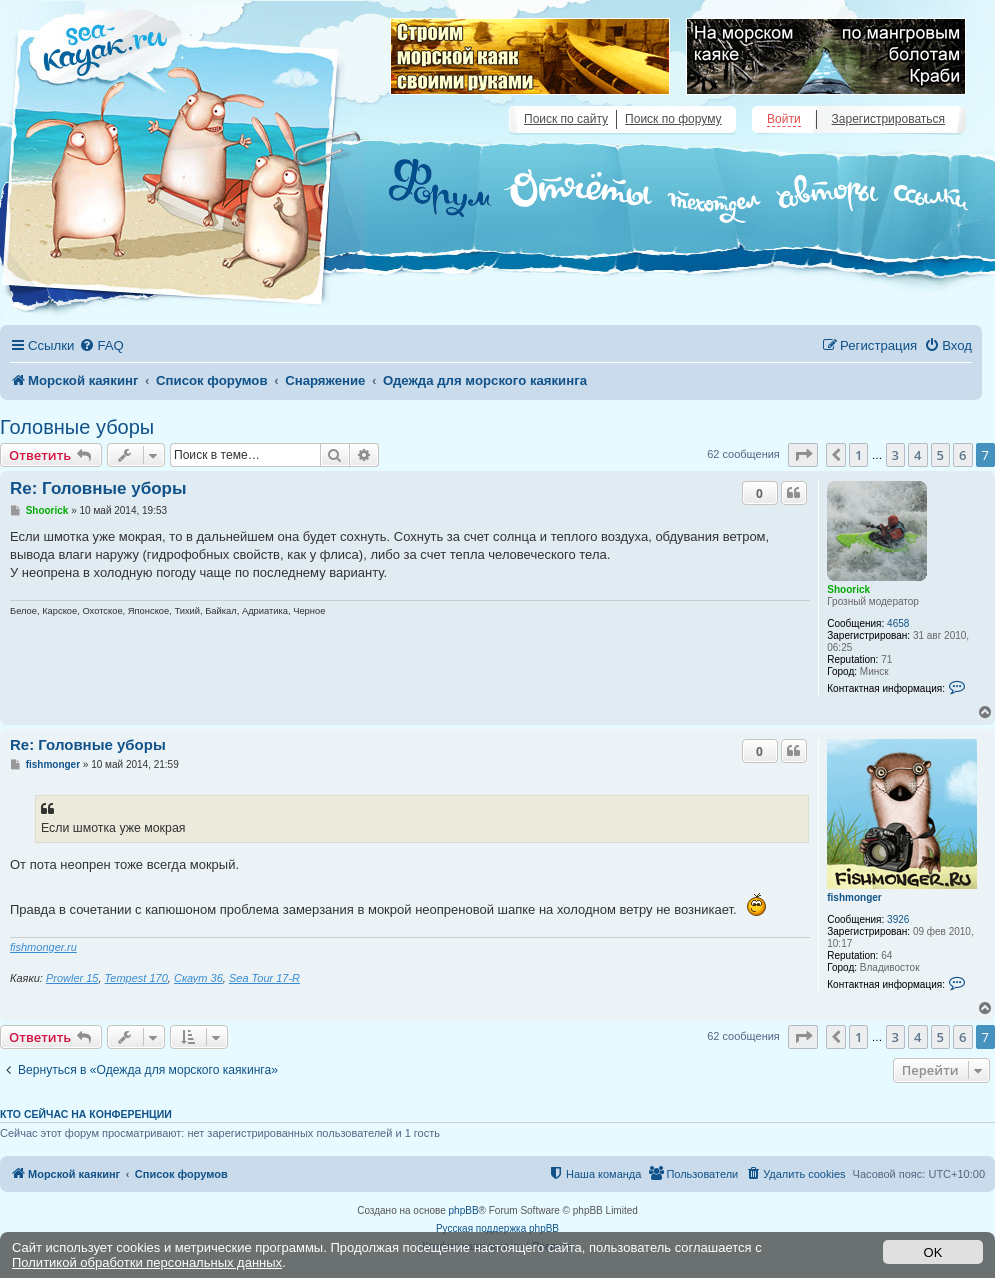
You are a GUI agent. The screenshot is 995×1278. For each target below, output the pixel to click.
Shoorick (848, 589)
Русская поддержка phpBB (497, 1228)
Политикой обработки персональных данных (147, 1262)
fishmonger (854, 897)
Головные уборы (77, 427)
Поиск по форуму (673, 119)
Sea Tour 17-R (264, 978)
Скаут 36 (198, 978)
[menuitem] (101, 345)
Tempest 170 (136, 978)
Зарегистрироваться (888, 119)
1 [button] (858, 455)
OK (933, 1252)
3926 (898, 919)
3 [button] (895, 455)
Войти (784, 119)
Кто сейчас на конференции (86, 1114)
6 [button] (962, 455)
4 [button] (917, 455)
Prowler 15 (72, 978)
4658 (898, 623)
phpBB (464, 1210)
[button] (803, 455)
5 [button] (940, 455)
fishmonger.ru (43, 947)
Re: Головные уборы (98, 488)
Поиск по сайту (566, 119)
